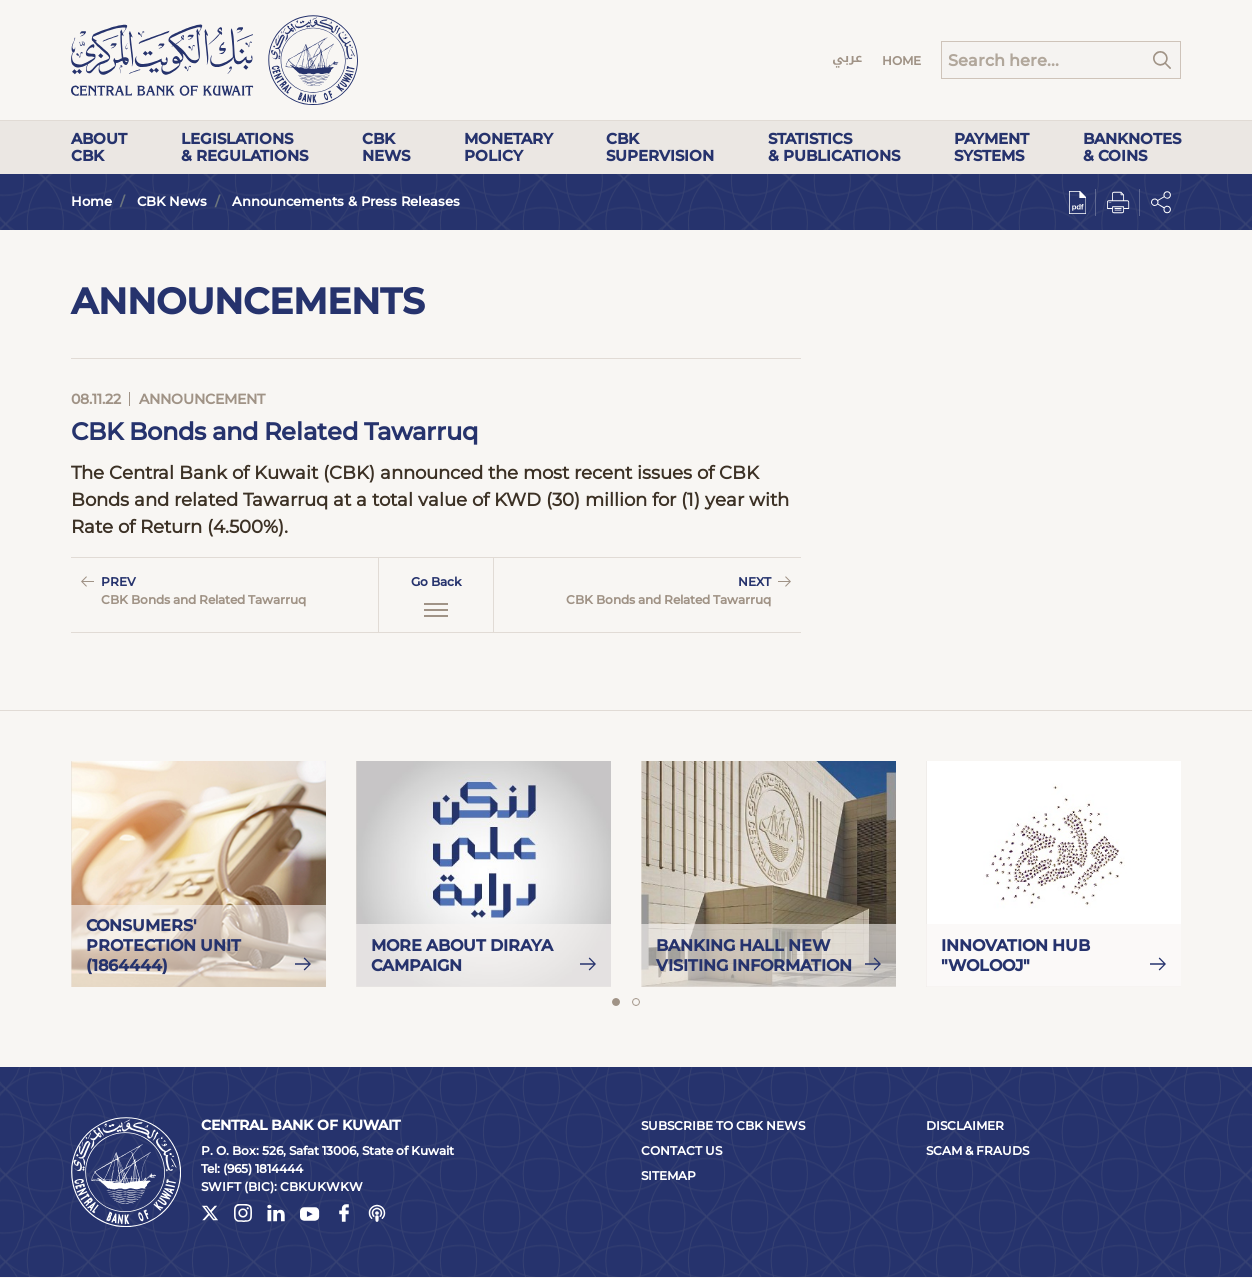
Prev (222, 591)
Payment (991, 147)
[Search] (1061, 60)
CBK (386, 147)
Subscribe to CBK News (723, 1125)
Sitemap (668, 1175)
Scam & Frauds (977, 1150)
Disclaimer (965, 1125)
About (99, 147)
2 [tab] (636, 1002)
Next (650, 591)
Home (901, 60)
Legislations (244, 147)
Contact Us (681, 1150)
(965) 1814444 (263, 1168)
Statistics (834, 147)
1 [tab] (616, 1002)
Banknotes (1132, 147)
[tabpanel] (198, 874)
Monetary (508, 147)
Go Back (436, 595)
